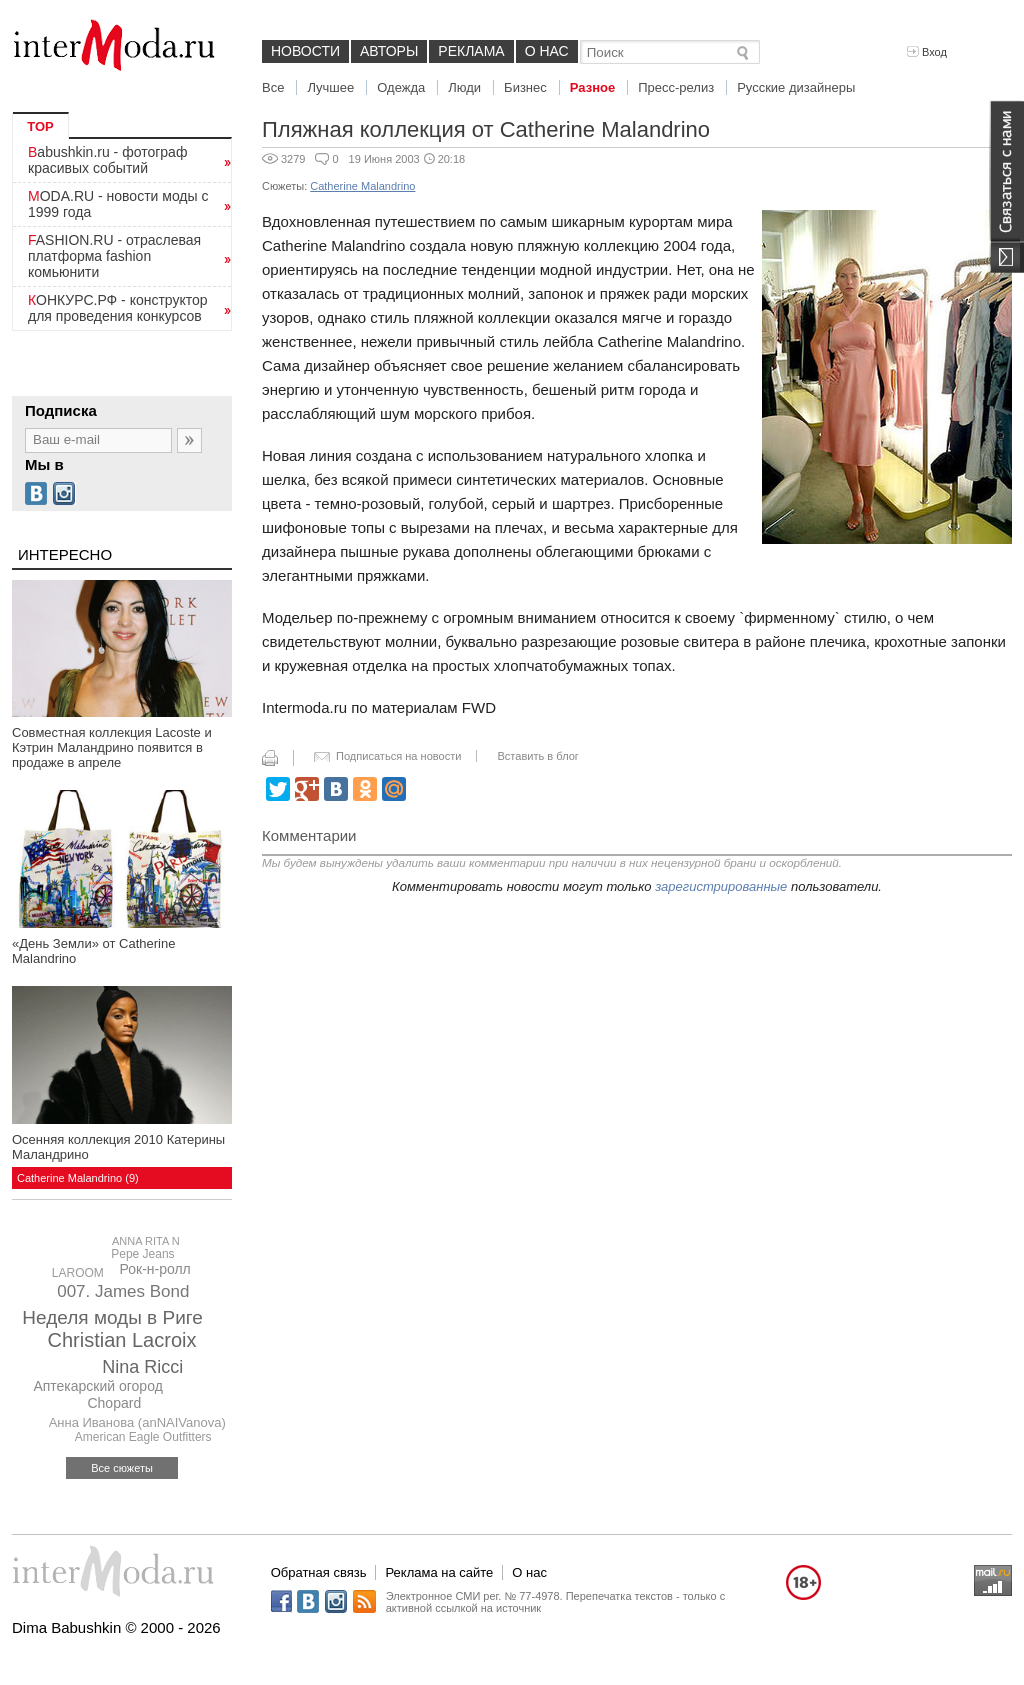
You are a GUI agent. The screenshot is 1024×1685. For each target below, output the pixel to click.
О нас (547, 51)
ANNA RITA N (146, 1241)
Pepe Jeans (142, 1254)
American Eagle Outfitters (143, 1437)
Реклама (471, 51)
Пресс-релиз (676, 87)
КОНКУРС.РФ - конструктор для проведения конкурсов (118, 308)
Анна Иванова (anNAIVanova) (137, 1422)
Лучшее (330, 87)
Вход (927, 52)
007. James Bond (123, 1291)
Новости (305, 51)
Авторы (389, 51)
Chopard (114, 1403)
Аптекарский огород (97, 1386)
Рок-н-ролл (155, 1269)
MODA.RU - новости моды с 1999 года (118, 204)
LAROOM (78, 1273)
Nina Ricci (142, 1367)
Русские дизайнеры (796, 87)
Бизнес (525, 87)
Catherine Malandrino (362, 186)
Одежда (401, 87)
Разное (592, 87)
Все (273, 87)
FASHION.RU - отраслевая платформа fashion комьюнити (114, 256)
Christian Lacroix (122, 1340)
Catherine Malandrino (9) (78, 1178)
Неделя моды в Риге (112, 1317)
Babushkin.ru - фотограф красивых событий (107, 160)
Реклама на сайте (439, 1572)
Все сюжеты (122, 1468)
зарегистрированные (721, 886)
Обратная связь (319, 1572)
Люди (464, 87)
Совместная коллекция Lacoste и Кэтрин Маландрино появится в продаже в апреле (112, 747)
